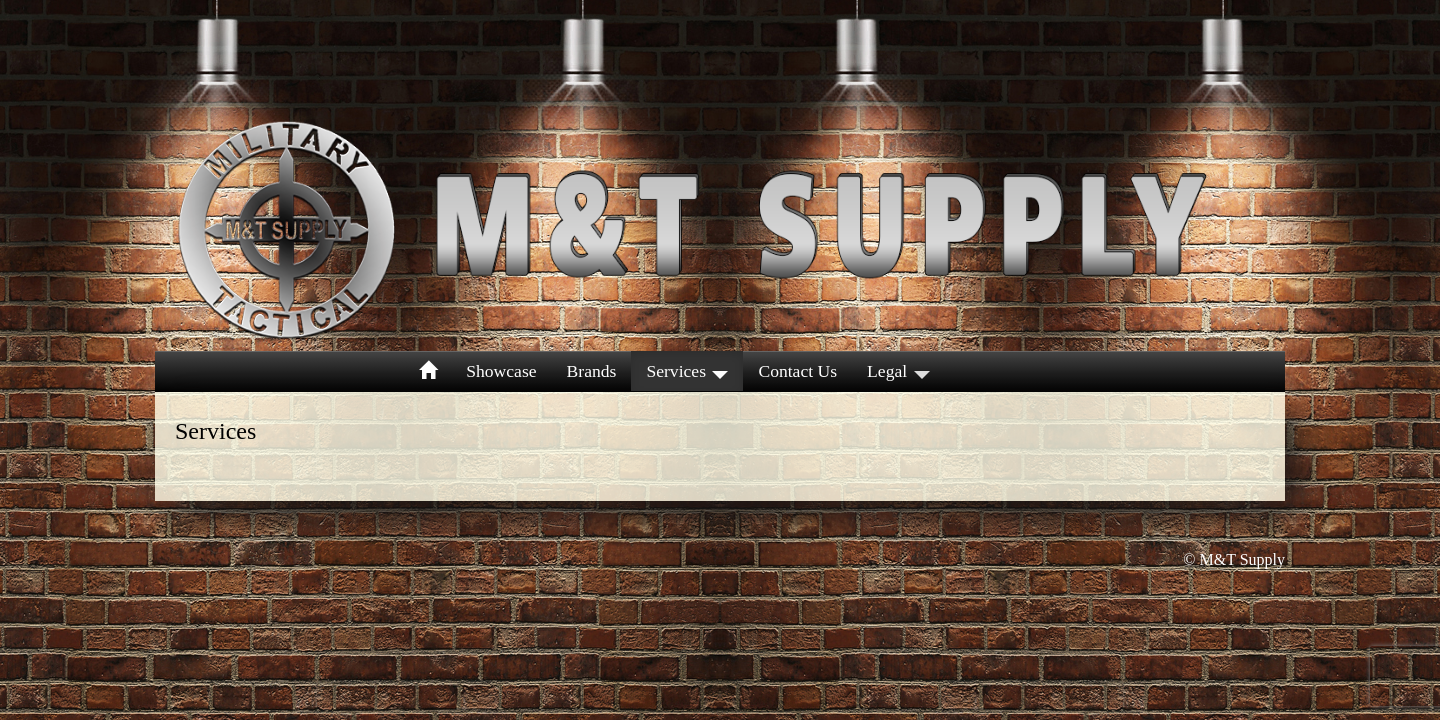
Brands (592, 371)
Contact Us (797, 371)
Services (687, 371)
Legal (898, 371)
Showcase (501, 371)
